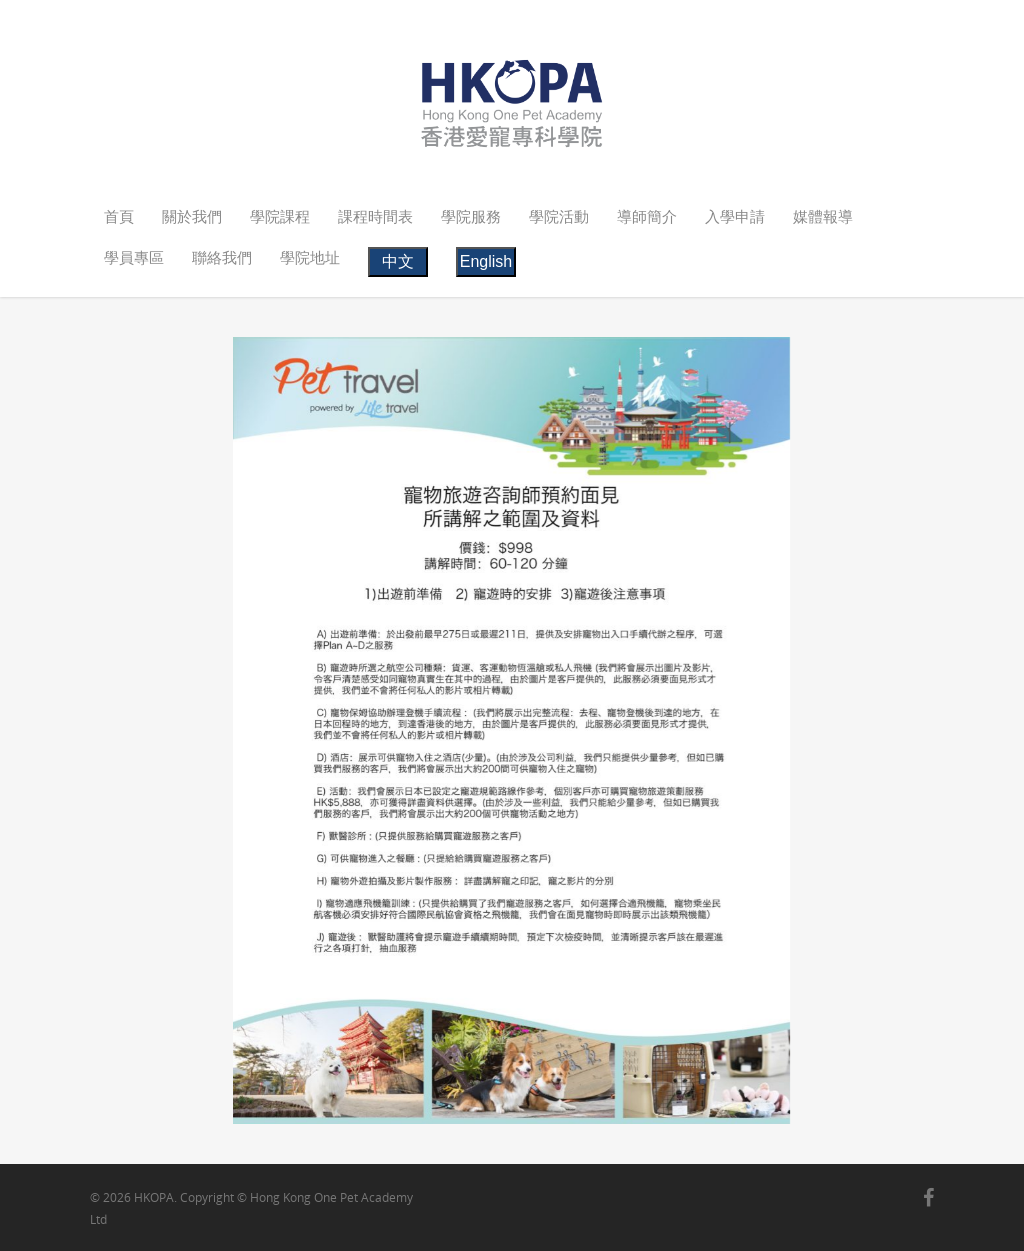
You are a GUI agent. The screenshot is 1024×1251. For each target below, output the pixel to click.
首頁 (119, 216)
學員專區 (134, 257)
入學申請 (735, 216)
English (486, 261)
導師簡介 (647, 216)
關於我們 (192, 216)
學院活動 (559, 216)
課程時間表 (375, 216)
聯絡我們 (222, 257)
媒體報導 (823, 216)
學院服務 (471, 216)
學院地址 (310, 257)
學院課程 (280, 216)
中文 (398, 261)
